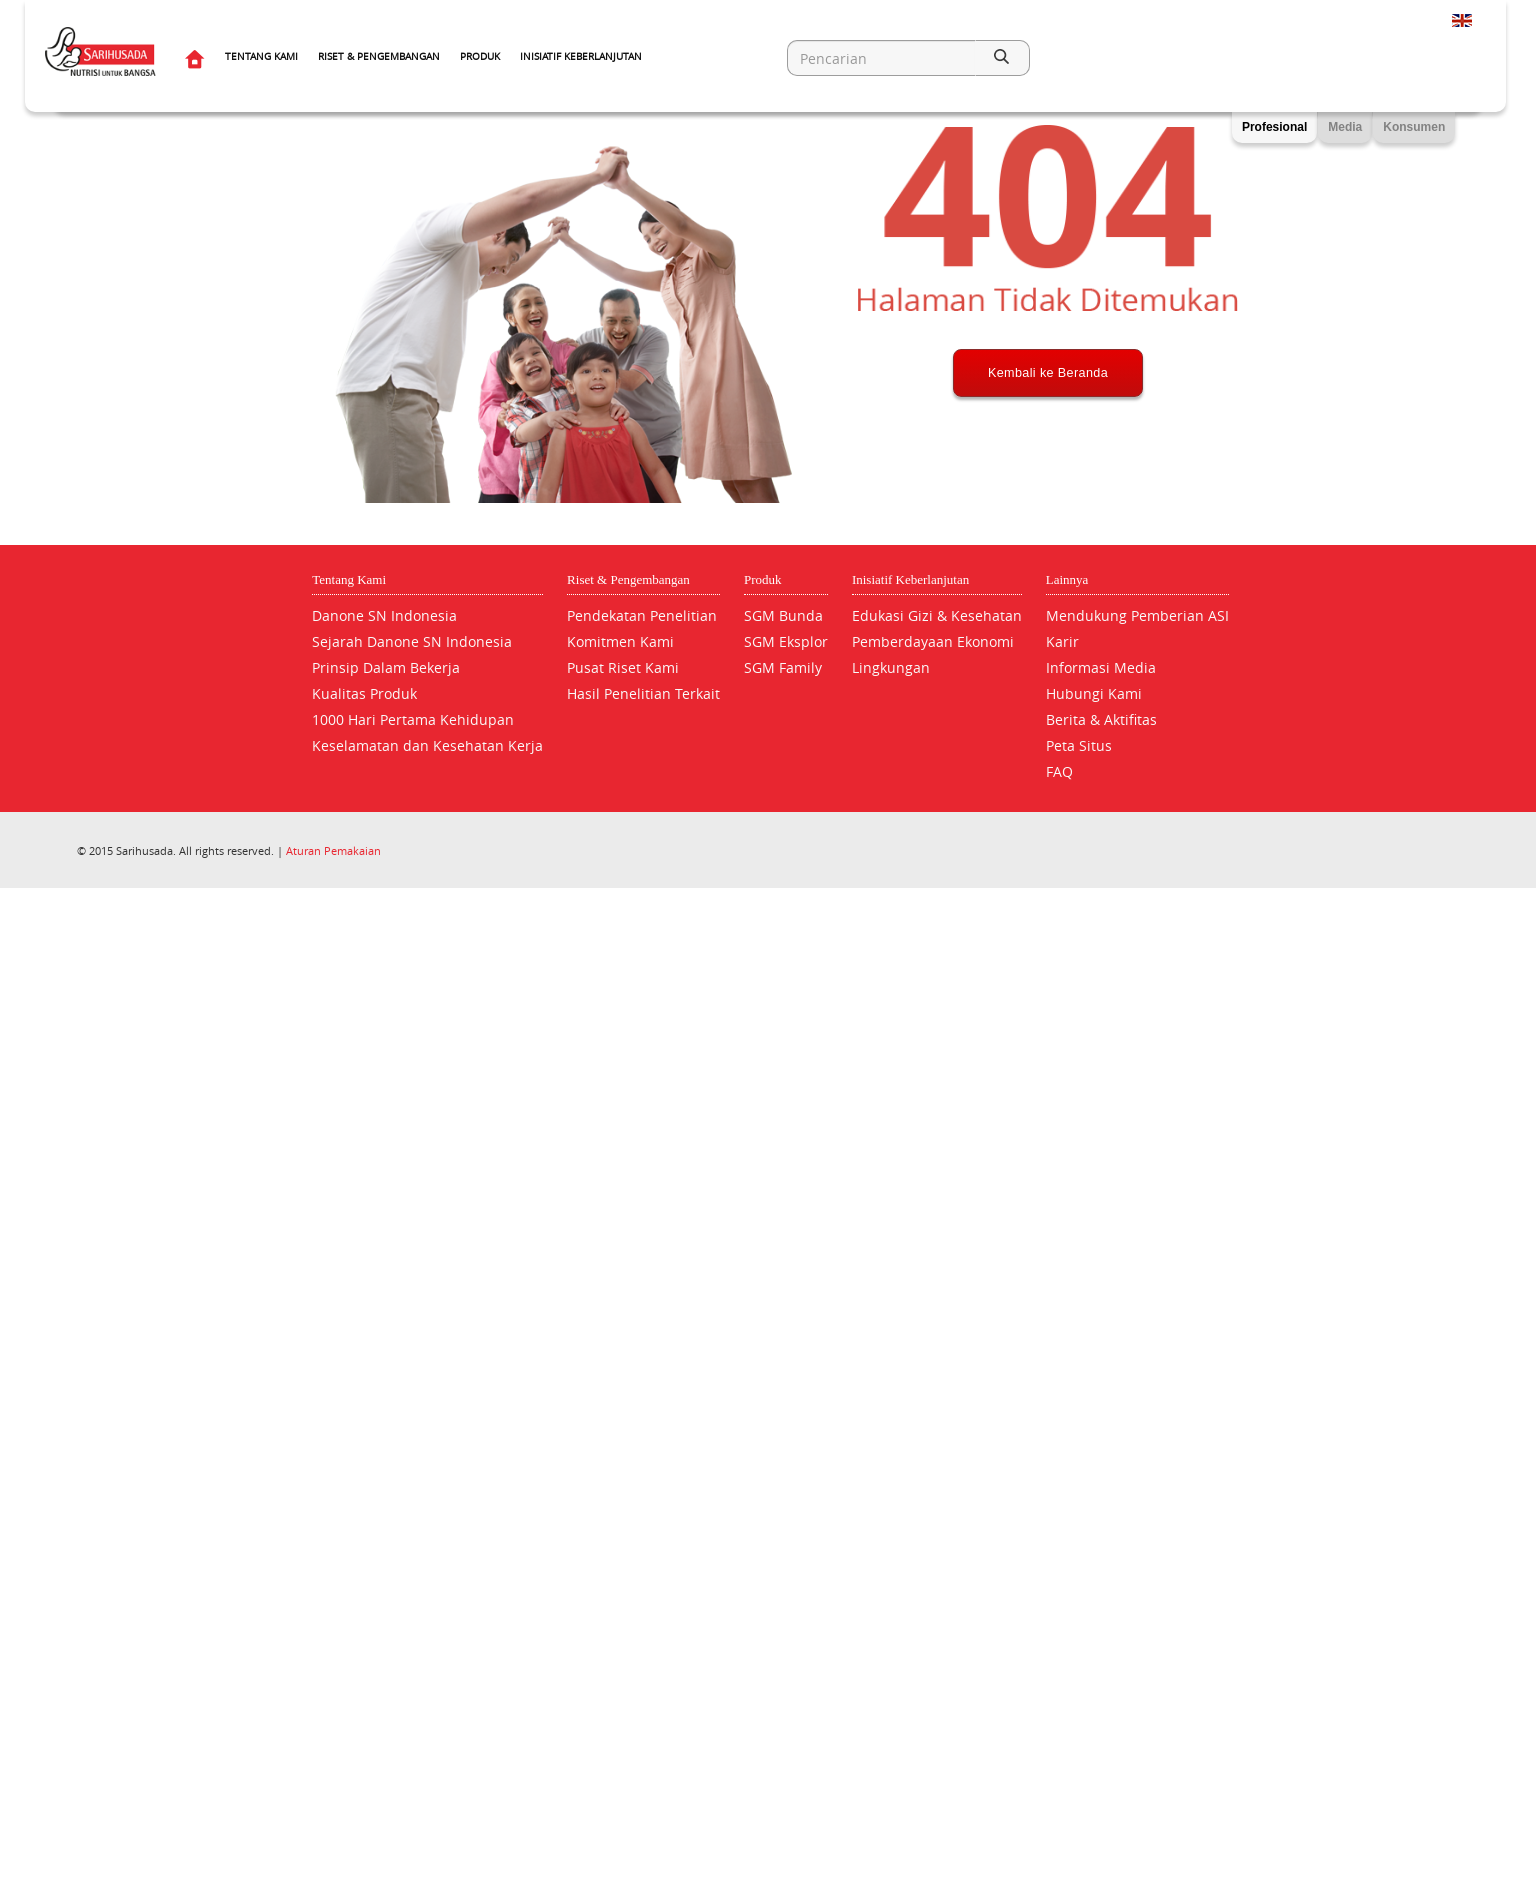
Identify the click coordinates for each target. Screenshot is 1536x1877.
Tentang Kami (261, 56)
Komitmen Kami (620, 641)
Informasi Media (1101, 667)
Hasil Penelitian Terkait (643, 693)
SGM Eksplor (786, 641)
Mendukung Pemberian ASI (1137, 615)
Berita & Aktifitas (1101, 719)
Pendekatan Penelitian (642, 615)
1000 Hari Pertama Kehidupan (413, 719)
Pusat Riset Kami (623, 667)
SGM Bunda (783, 615)
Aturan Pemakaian (333, 850)
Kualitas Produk (364, 693)
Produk (480, 56)
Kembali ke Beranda (1048, 447)
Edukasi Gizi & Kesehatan (937, 615)
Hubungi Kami (1094, 693)
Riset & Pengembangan (379, 56)
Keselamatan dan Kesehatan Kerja (427, 745)
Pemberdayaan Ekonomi (933, 641)
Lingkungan (891, 667)
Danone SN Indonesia (384, 615)
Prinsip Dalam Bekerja (386, 667)
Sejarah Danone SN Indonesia (412, 641)
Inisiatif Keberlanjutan (581, 56)
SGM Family (783, 667)
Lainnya (1067, 579)
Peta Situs (1079, 745)
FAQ (1059, 771)
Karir (1062, 641)
